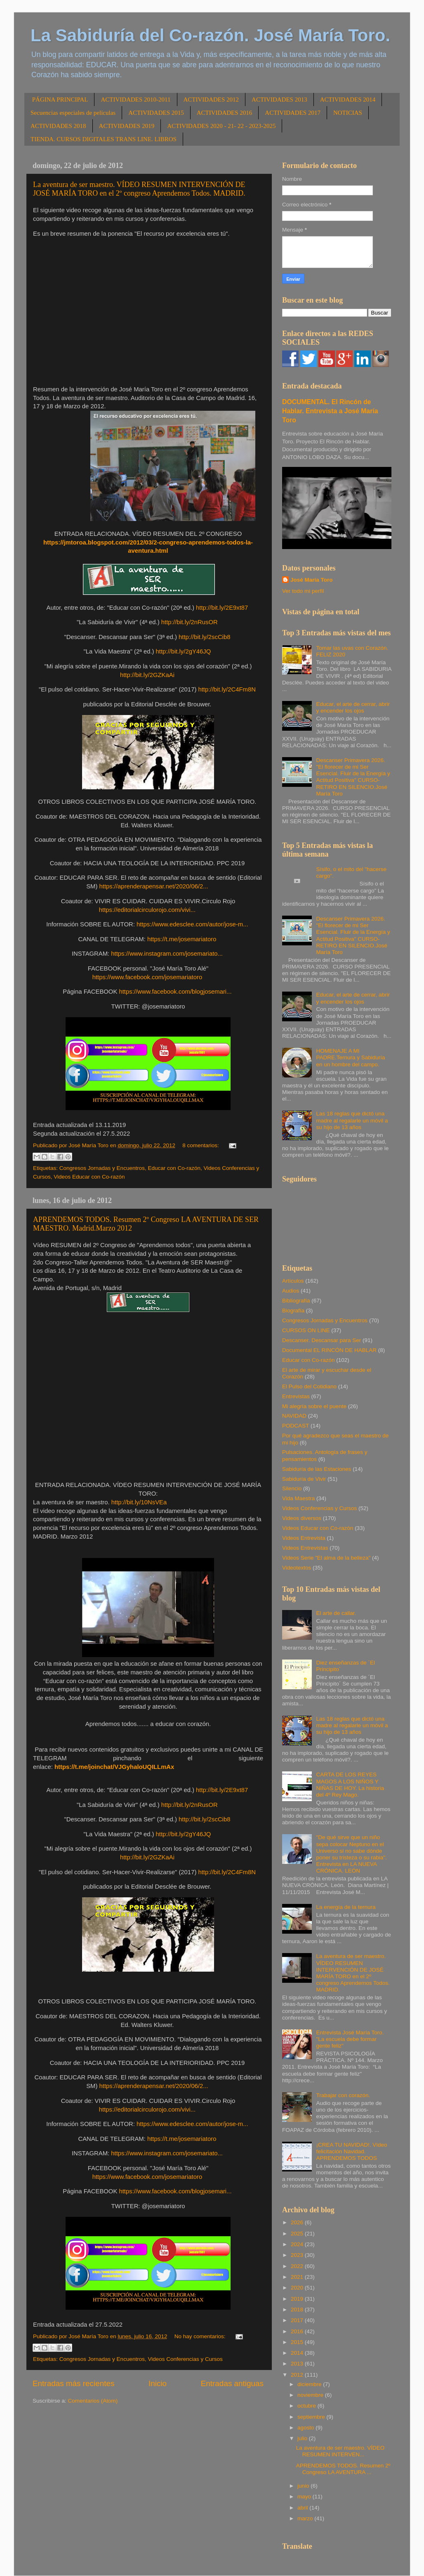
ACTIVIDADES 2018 (58, 126)
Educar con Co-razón (174, 1168)
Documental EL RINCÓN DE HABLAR (329, 1350)
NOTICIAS (347, 112)
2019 (298, 2299)
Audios (290, 1291)
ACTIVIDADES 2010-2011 (135, 99)
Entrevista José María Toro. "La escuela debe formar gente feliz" (350, 2039)
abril (303, 2508)
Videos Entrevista (303, 1538)
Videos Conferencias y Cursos (185, 2359)
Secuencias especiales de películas (73, 112)
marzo (305, 2518)
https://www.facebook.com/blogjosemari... (175, 991)
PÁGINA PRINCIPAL (60, 99)
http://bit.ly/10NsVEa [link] (139, 1502)
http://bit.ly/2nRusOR (189, 622)
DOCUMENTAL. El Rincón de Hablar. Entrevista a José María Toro (330, 411)
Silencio (292, 1488)
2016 (298, 2331)
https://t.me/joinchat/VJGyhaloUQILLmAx (114, 1767)
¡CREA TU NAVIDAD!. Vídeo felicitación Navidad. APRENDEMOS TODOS (351, 2151)
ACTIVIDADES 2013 (279, 99)
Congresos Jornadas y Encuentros (102, 1168)
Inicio (157, 2383)
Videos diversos (301, 1518)
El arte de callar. (336, 1613)
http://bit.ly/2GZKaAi (147, 675)
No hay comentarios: (200, 2336)
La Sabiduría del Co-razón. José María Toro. (210, 35)
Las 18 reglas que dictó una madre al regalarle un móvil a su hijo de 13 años (352, 1120)
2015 (298, 2342)
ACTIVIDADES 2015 (156, 112)
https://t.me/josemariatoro (181, 939)
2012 (298, 2375)
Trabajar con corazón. (343, 2095)
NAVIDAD (294, 1416)
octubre (307, 2406)
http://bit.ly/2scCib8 (204, 637)
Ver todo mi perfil (303, 591)
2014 (298, 2353)
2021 (298, 2277)
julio (303, 2438)
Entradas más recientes (73, 2383)
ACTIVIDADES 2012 (211, 99)
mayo (305, 2496)
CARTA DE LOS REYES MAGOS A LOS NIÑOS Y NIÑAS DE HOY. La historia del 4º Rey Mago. (350, 1784)
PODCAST (295, 1426)
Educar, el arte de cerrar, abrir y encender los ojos (353, 707)
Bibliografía (296, 1300)
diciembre (310, 2384)
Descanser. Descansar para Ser (321, 1340)
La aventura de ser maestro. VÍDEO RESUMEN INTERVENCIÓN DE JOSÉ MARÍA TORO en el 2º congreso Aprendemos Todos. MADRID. (139, 188)
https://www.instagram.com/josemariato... (167, 953)
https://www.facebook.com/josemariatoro (147, 977)
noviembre (311, 2395)
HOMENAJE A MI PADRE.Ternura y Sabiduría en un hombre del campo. (350, 1057)
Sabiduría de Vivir (304, 1479)
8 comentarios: (201, 1145)
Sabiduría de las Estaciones (316, 1469)
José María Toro (311, 580)
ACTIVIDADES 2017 (292, 112)
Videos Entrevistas (305, 1548)
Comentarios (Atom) (93, 2401)
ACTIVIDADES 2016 (224, 112)
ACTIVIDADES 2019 (127, 126)
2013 (298, 2364)
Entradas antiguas (232, 2383)
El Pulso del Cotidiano (309, 1386)
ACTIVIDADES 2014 (348, 99)
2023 (298, 2255)
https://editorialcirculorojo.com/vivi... (147, 910)
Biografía (293, 1310)
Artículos (293, 1281)
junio (304, 2486)
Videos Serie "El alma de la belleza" (326, 1558)
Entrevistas (296, 1396)
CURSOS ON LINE (306, 1330)
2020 (298, 2288)
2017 (298, 2320)
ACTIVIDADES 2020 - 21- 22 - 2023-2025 (221, 126)
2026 (298, 2222)
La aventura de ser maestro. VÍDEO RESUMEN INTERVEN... (340, 2451)
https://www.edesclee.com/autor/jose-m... (192, 924)
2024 (298, 2244)
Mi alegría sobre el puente (314, 1406)
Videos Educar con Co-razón (89, 1177)
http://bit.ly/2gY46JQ (183, 651)
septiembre (312, 2417)
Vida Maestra (298, 1498)
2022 (298, 2266)
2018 (298, 2309)
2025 (298, 2233)
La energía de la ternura (345, 1907)
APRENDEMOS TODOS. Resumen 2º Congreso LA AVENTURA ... (343, 2468)
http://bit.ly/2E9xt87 (222, 607)
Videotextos (296, 1568)
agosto (306, 2427)
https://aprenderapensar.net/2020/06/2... (153, 886)
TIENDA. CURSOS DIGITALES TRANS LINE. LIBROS (104, 139)
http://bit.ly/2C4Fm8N (226, 689)
